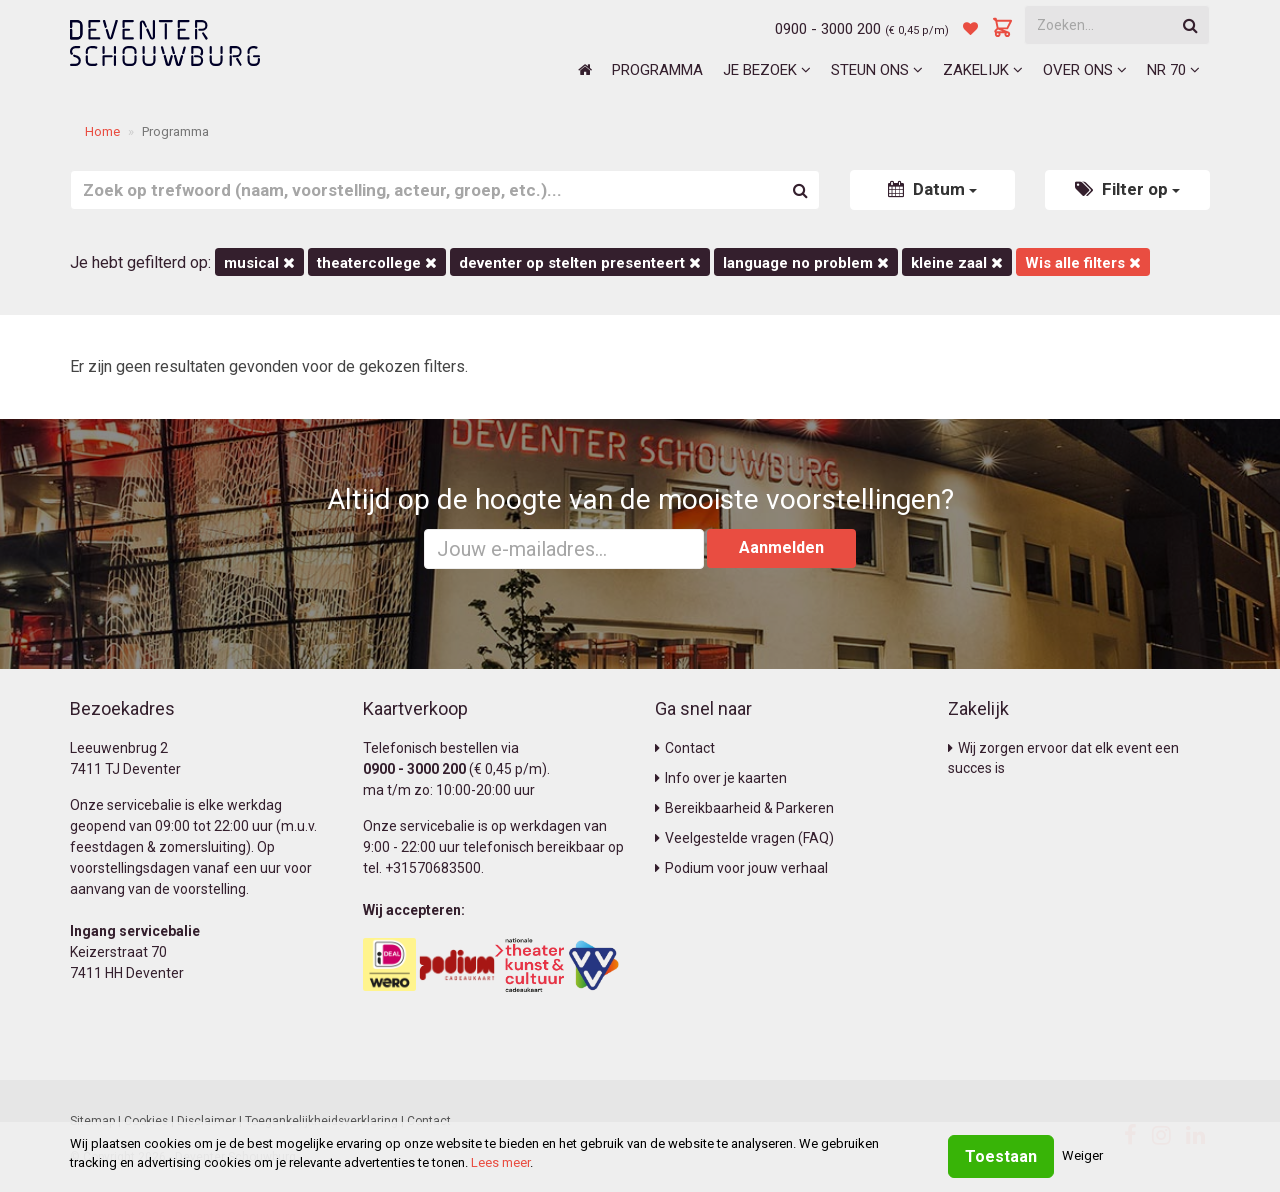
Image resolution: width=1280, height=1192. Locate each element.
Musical (259, 263)
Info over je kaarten (721, 778)
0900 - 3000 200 (828, 29)
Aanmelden (781, 547)
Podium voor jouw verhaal (741, 868)
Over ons (1085, 70)
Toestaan (1001, 1156)
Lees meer (500, 1162)
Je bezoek (767, 70)
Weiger (1082, 1155)
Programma (657, 70)
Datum (932, 189)
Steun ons (877, 70)
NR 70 (1173, 70)
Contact (685, 748)
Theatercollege (377, 263)
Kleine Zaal (957, 263)
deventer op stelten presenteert (580, 263)
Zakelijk (983, 70)
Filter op (1127, 189)
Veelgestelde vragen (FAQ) (744, 838)
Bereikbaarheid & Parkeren (744, 808)
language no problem (806, 263)
